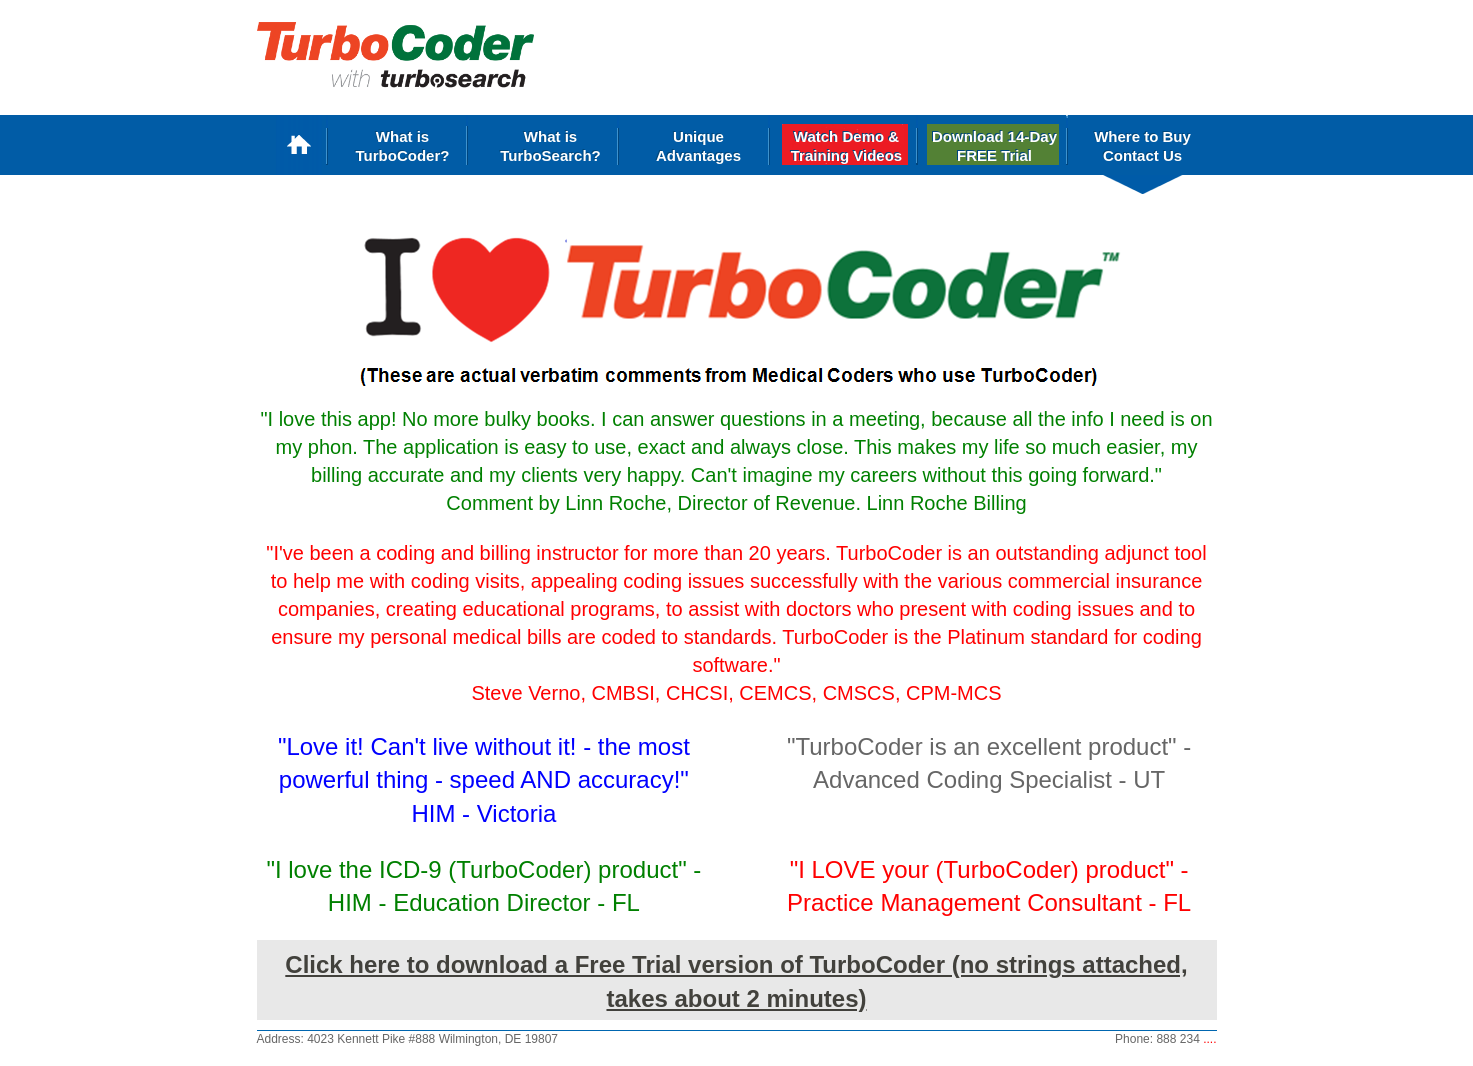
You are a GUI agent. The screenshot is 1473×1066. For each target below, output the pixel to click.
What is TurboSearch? (550, 146)
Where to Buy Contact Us (1142, 146)
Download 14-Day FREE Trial (994, 146)
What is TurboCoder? (403, 146)
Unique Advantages (698, 146)
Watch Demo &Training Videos (846, 146)
